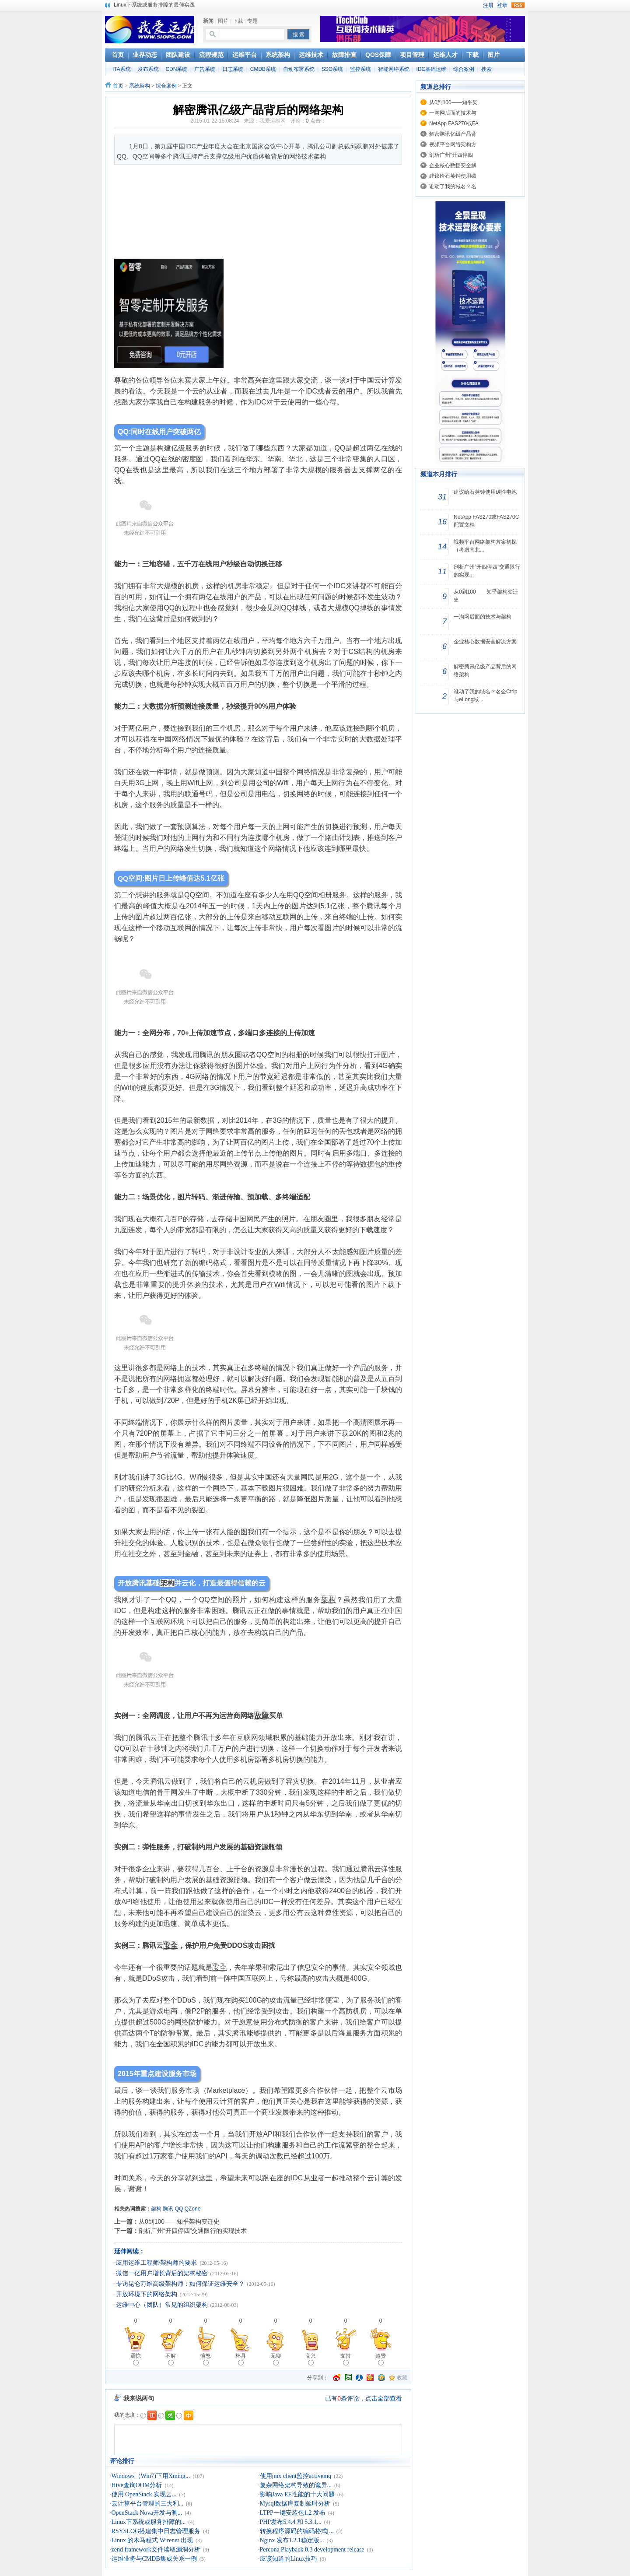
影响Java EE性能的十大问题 (297, 2494)
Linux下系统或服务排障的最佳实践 (154, 5)
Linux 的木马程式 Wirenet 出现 (152, 2540)
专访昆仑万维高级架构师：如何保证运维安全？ (180, 2284)
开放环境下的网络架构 (146, 2294)
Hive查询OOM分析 (137, 2485)
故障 (262, 1715)
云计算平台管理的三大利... (148, 2503)
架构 (167, 1583)
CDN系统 (176, 69)
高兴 (310, 2359)
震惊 (135, 2359)
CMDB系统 (263, 69)
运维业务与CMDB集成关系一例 (154, 2558)
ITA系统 (121, 69)
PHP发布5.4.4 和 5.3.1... (291, 2522)
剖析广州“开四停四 (451, 155)
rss (518, 5)
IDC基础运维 (431, 69)
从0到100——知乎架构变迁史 (179, 2221)
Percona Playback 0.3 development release (312, 2549)
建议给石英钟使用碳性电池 (485, 492)
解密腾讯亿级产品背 (452, 134)
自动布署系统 (299, 69)
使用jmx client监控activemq (296, 2476)
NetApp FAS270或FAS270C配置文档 (486, 521)
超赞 (380, 2359)
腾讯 (168, 2209)
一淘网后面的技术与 (452, 113)
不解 (170, 2359)
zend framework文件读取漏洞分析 (156, 2549)
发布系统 (148, 69)
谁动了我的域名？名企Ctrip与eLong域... (485, 696)
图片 (223, 21)
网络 (182, 2022)
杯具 (240, 2359)
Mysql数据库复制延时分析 (295, 2503)
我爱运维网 (272, 121)
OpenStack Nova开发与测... (147, 2512)
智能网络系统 (394, 69)
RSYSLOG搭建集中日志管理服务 (156, 2531)
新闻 (208, 21)
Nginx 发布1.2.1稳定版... (292, 2540)
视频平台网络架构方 (452, 144)
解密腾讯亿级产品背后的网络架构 (485, 671)
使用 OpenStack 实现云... (144, 2494)
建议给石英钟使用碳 (452, 176)
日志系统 (232, 69)
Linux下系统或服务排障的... (149, 2522)
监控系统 (360, 69)
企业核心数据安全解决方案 (485, 642)
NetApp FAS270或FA (454, 123)
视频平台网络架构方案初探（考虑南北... (485, 546)
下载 (238, 21)
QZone (193, 2209)
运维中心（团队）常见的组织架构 (162, 2305)
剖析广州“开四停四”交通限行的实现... (487, 571)
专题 (252, 21)
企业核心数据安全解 (452, 165)
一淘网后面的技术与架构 (482, 617)
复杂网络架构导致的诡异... (296, 2485)
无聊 (275, 2359)
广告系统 (204, 69)
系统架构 (139, 86)
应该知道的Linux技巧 (288, 2558)
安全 (171, 1945)
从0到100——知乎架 (453, 102)
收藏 (402, 2378)
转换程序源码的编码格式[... (297, 2531)
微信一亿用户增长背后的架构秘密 (162, 2273)
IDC (198, 2044)
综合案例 (463, 69)
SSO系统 (332, 69)
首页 (118, 86)
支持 (345, 2359)
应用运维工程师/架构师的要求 (156, 2263)
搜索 (486, 69)
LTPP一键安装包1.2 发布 (293, 2512)
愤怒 (205, 2359)
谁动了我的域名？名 (452, 186)
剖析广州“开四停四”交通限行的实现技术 (193, 2230)
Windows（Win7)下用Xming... (151, 2476)
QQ (179, 2209)
